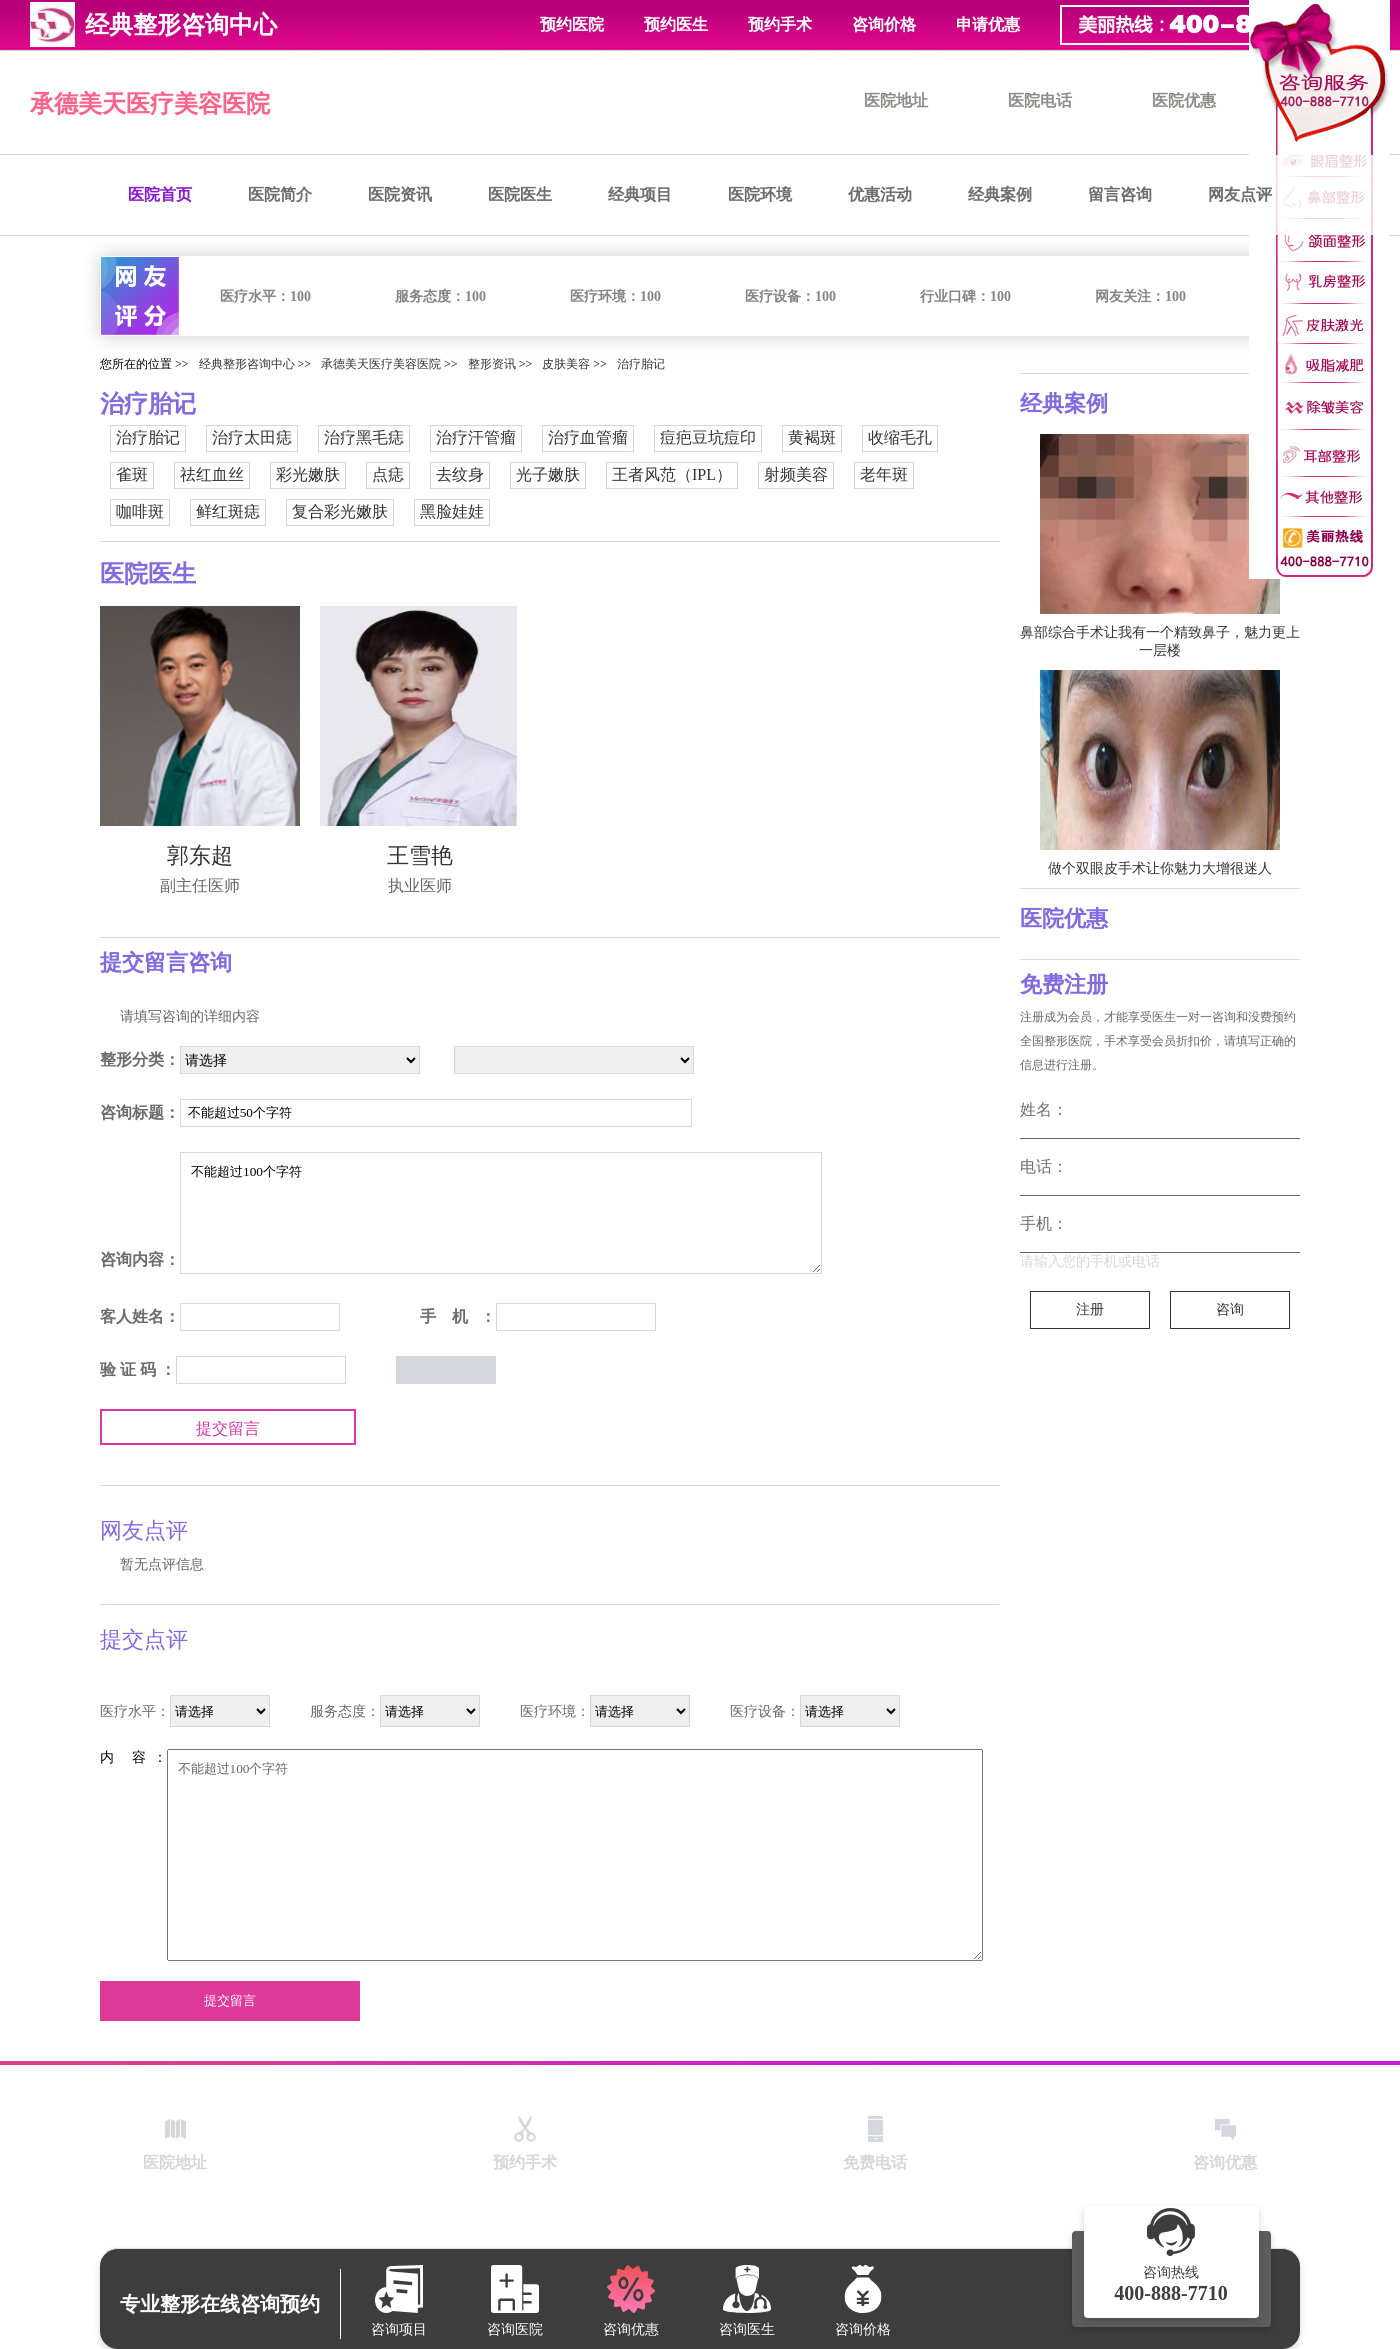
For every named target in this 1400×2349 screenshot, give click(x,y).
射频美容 (796, 474)
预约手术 (780, 24)
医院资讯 (400, 194)
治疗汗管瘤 (476, 437)
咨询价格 (884, 24)
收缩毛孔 (900, 437)
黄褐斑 (812, 437)
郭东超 (200, 855)
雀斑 (132, 474)
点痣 (388, 474)
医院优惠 (1184, 100)
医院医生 (520, 194)
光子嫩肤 (548, 474)
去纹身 (460, 474)
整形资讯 (492, 364)
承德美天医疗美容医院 (150, 104)
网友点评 (1240, 194)
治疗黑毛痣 (364, 437)
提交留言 (228, 1428)
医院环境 (760, 194)
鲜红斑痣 (228, 511)
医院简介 (280, 194)
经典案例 (1000, 194)
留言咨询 (1120, 194)
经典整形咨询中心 (247, 364)
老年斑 (884, 474)
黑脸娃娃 (452, 511)
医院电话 (1040, 100)
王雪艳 (420, 855)
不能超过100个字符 (501, 1213)
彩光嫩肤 (308, 474)
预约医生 (676, 24)
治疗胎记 (641, 364)
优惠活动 (880, 194)
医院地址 (896, 100)
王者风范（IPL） (672, 474)
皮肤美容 (566, 364)
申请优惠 (988, 24)
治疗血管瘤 (588, 437)
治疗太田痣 (252, 437)
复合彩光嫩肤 (340, 511)
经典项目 (640, 194)
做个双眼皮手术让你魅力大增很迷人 (1160, 868)
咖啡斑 (140, 511)
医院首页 (160, 194)
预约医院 (572, 24)
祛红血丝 (212, 474)
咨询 (1230, 1309)
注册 (1090, 1309)
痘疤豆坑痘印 (708, 437)
